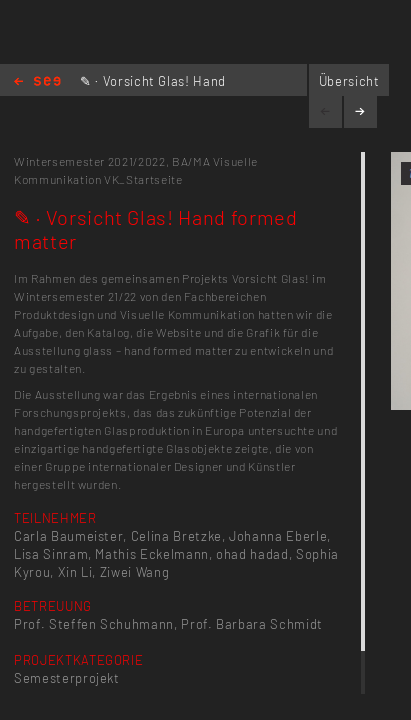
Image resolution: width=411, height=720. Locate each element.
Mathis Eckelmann (151, 554)
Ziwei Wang (135, 572)
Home (37, 82)
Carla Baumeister (68, 536)
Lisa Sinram (51, 554)
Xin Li (75, 572)
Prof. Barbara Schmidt (252, 624)
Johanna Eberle (278, 536)
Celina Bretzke (176, 536)
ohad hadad (252, 554)
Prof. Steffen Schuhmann (94, 624)
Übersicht (349, 81)
